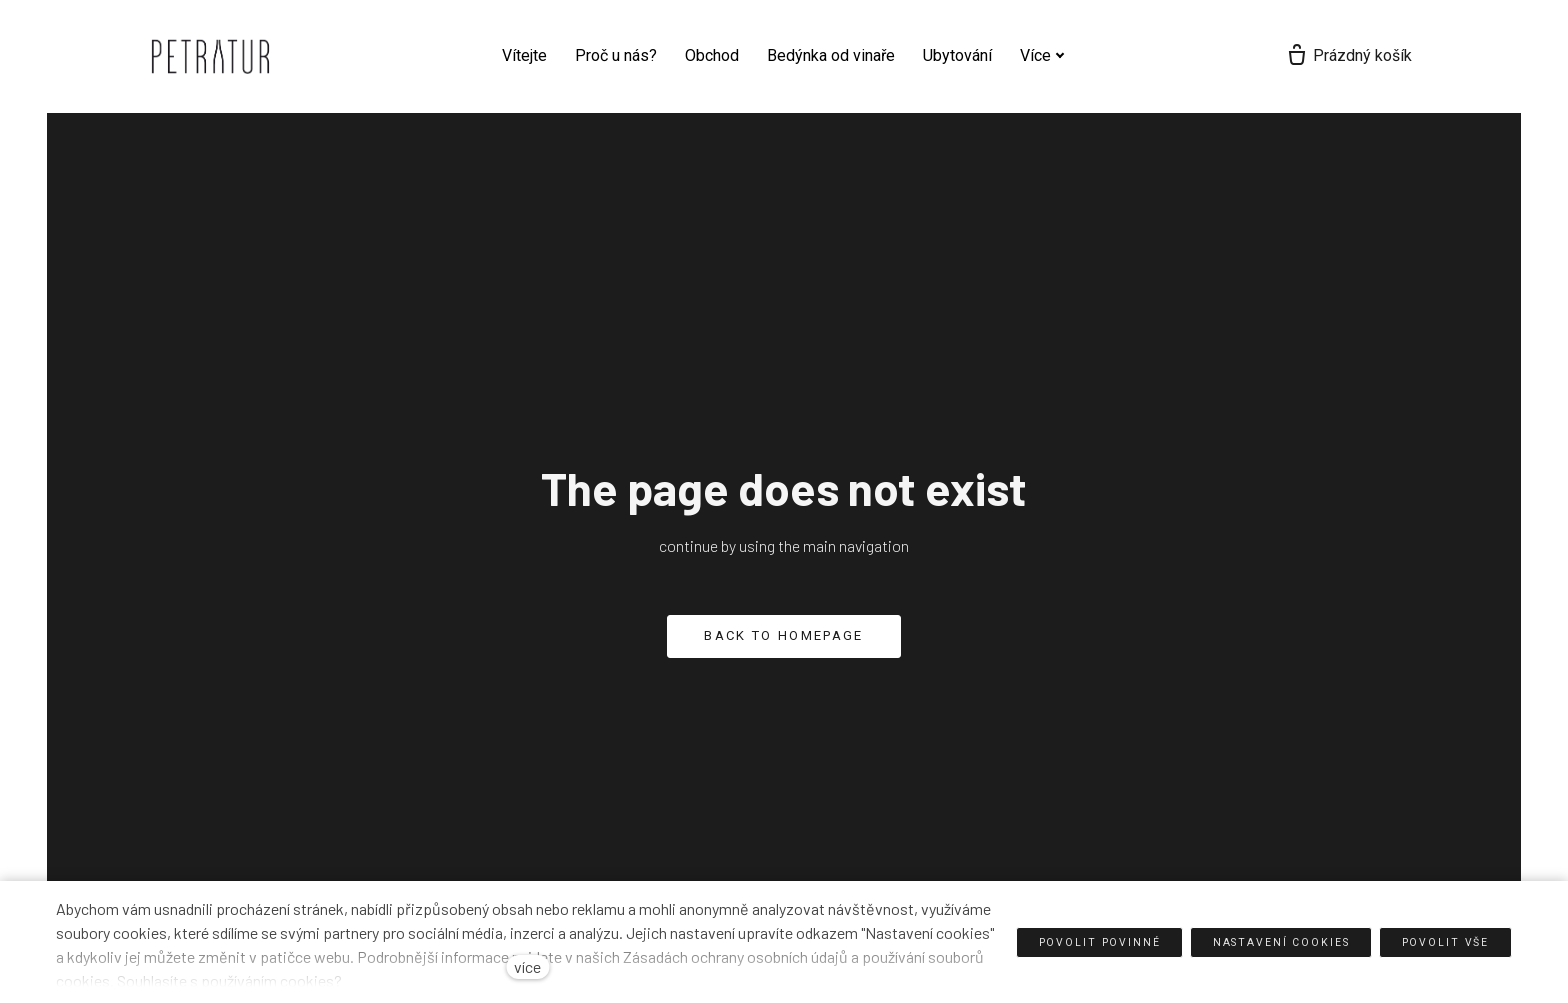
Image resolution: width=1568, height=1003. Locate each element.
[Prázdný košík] (1443, 56)
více (527, 966)
